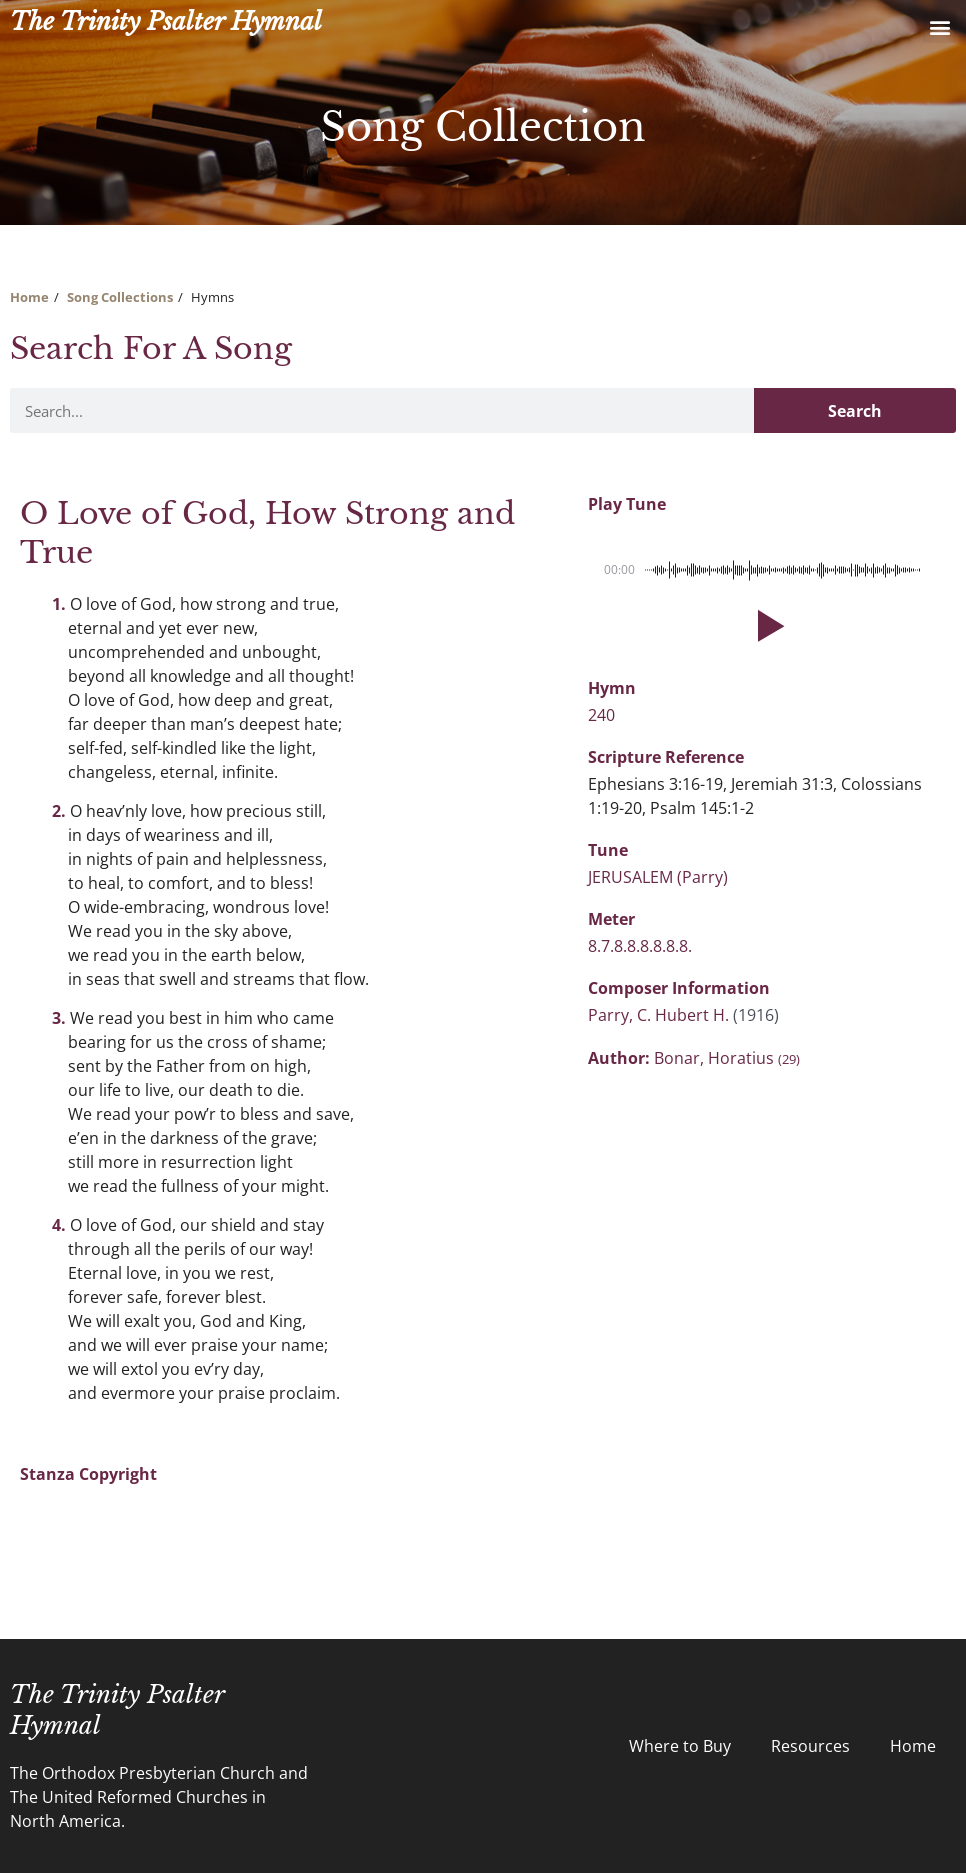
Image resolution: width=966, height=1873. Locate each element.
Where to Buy (680, 1746)
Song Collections (120, 297)
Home (29, 297)
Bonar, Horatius (727, 1058)
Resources (810, 1746)
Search (855, 411)
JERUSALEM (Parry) (658, 877)
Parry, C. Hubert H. (660, 1015)
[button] (939, 26)
